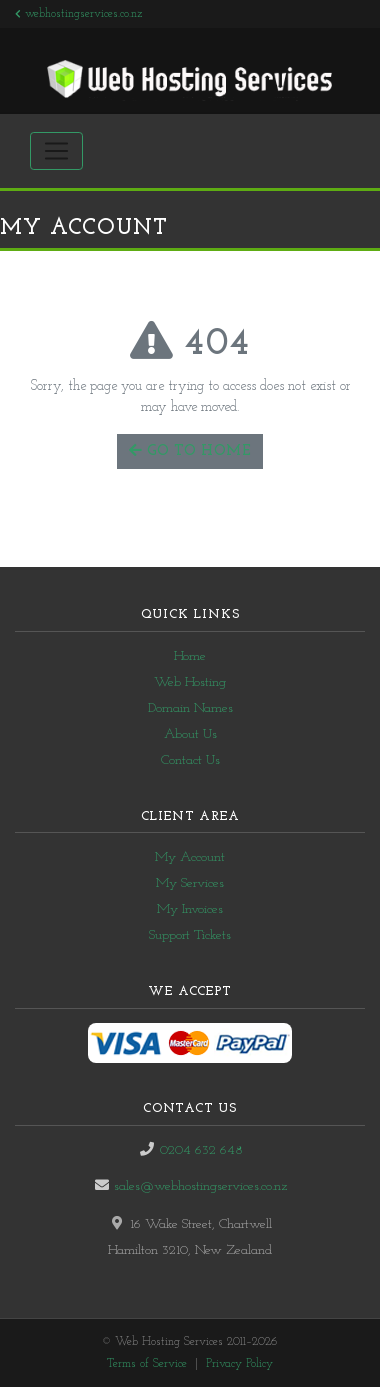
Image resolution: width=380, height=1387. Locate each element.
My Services (190, 883)
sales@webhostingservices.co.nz (200, 1186)
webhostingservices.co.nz (78, 14)
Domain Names (190, 708)
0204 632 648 (201, 1150)
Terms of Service (147, 1364)
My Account (190, 857)
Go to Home (190, 451)
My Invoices (190, 909)
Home (190, 656)
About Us (190, 734)
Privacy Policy (239, 1364)
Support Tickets (190, 935)
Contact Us (190, 760)
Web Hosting (190, 682)
